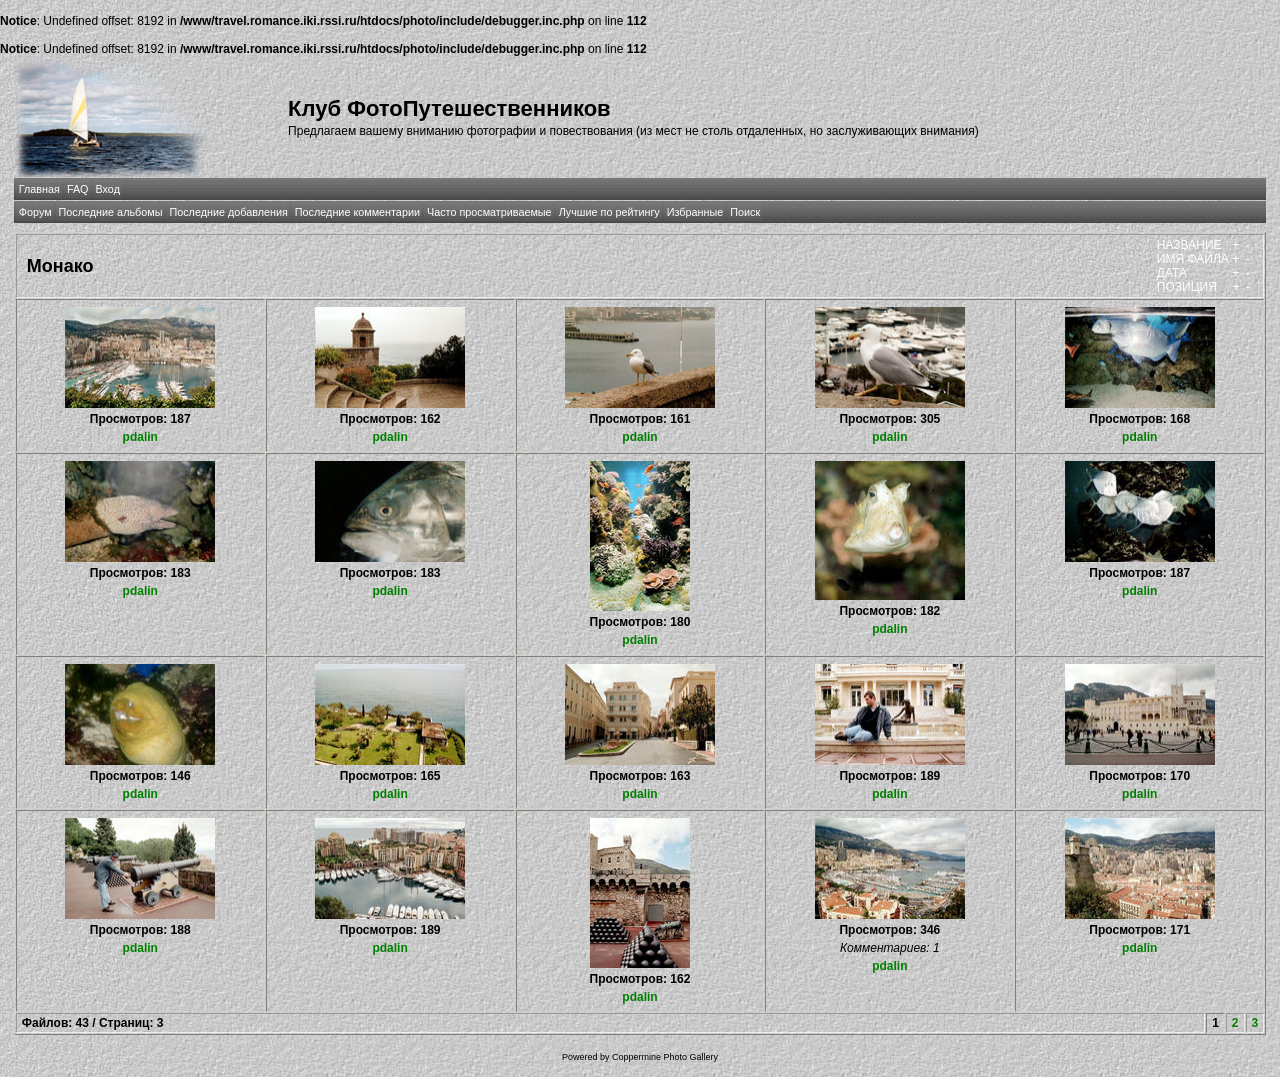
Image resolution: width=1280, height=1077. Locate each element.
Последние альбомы (111, 212)
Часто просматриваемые (489, 212)
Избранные (695, 212)
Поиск (745, 212)
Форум (35, 212)
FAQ (78, 189)
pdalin (140, 437)
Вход (108, 189)
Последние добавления (228, 212)
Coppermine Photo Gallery (665, 1057)
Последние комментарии (357, 212)
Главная (39, 189)
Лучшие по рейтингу (609, 212)
